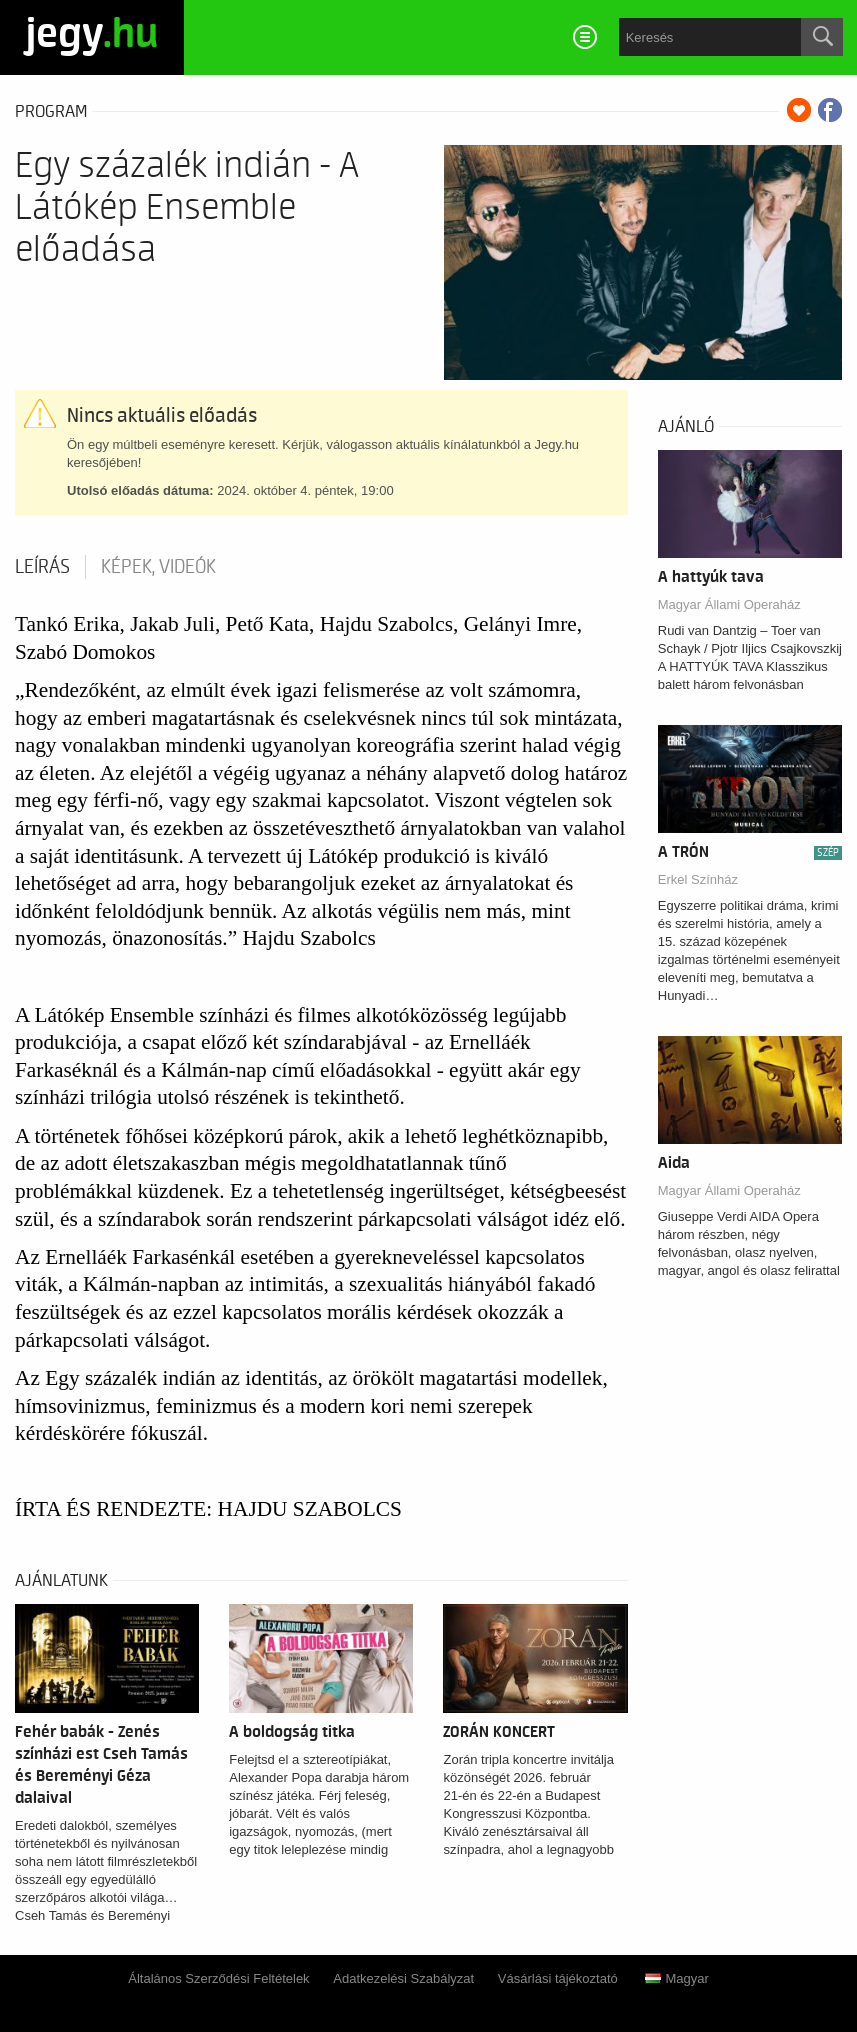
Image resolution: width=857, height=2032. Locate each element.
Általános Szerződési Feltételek (218, 1978)
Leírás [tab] (42, 567)
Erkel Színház (698, 879)
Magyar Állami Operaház (729, 604)
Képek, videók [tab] (158, 567)
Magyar (676, 1978)
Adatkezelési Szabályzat (403, 1978)
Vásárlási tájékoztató (558, 1978)
